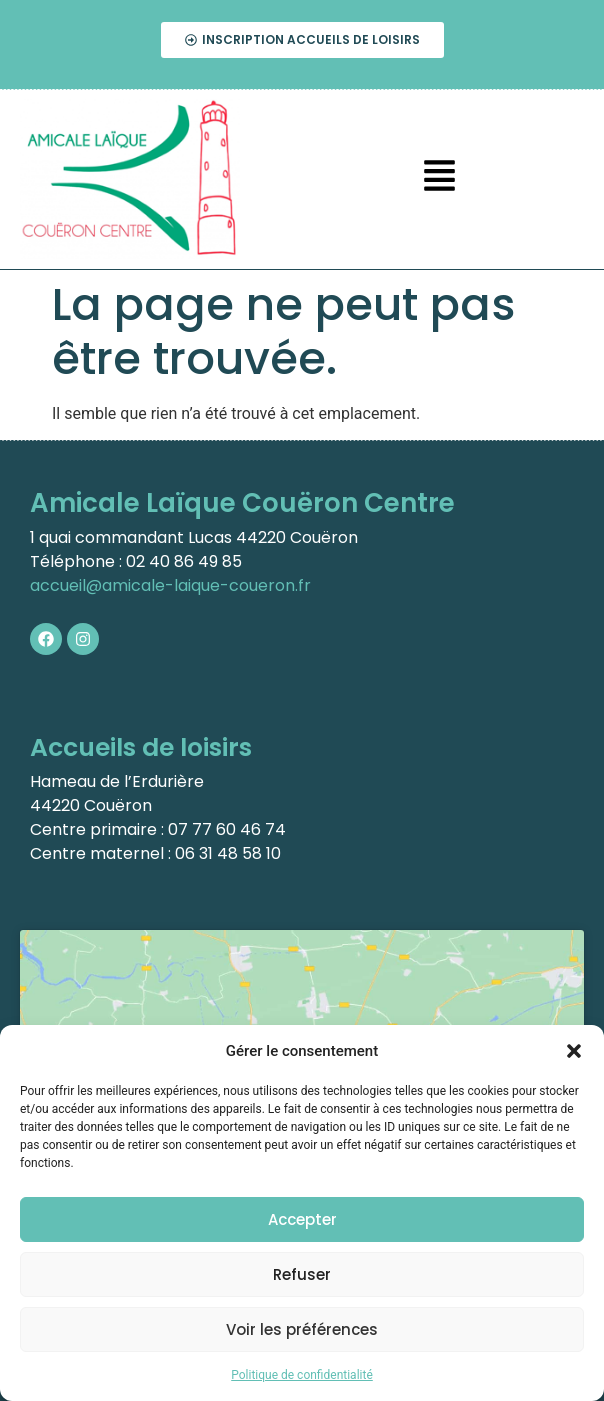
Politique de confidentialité (302, 1375)
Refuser (302, 1274)
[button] (574, 1051)
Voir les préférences (302, 1329)
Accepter (302, 1219)
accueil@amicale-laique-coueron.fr (170, 585)
